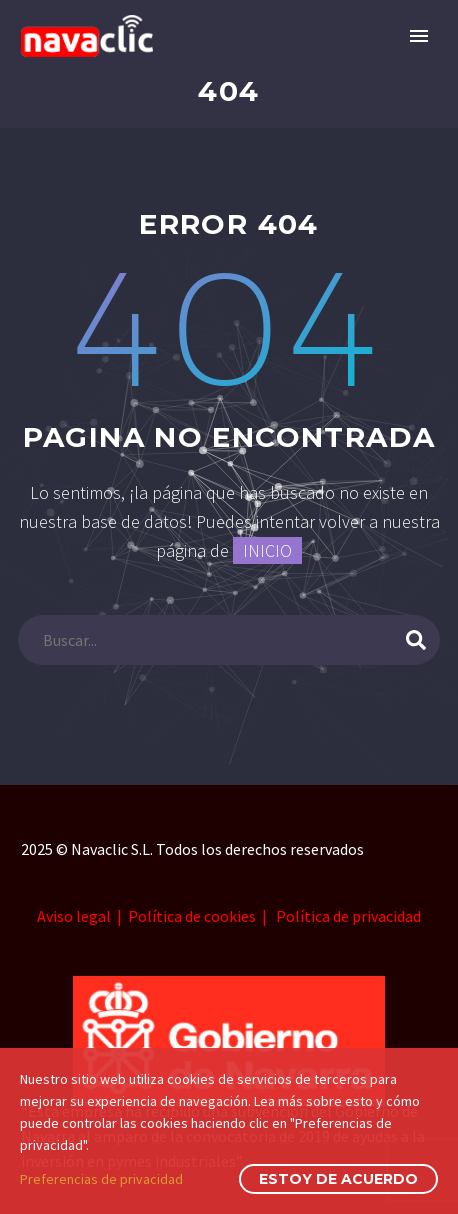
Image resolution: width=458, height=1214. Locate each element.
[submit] (416, 640)
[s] (229, 640)
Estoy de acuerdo (338, 1179)
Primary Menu (419, 36)
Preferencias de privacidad (101, 1179)
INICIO (267, 550)
